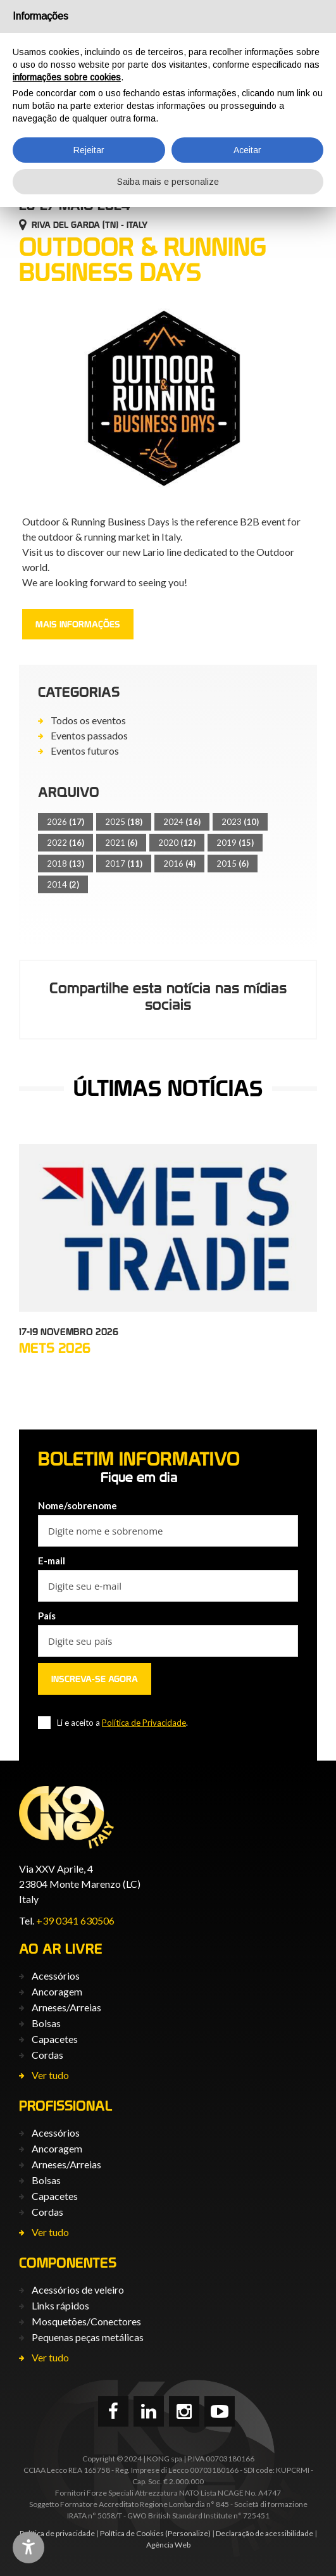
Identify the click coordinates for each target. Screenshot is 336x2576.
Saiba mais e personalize (168, 182)
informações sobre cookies (67, 77)
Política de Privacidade (144, 1723)
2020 (177, 843)
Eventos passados (89, 735)
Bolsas (46, 2023)
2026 (65, 822)
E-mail (51, 1560)
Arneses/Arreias (66, 2007)
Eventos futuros (85, 751)
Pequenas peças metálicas (88, 2337)
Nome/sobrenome (77, 1505)
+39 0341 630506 (75, 1920)
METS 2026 (54, 1348)
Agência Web (168, 2544)
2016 (179, 863)
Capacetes (55, 2039)
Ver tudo (50, 2075)
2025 (123, 822)
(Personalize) (188, 2533)
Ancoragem (57, 1991)
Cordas (47, 2055)
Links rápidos (60, 2305)
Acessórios (56, 1976)
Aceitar (247, 150)
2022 (65, 843)
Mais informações (77, 624)
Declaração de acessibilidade (264, 2533)
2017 (123, 863)
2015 (232, 863)
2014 (63, 884)
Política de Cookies (132, 2533)
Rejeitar (88, 150)
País (47, 1615)
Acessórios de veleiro (78, 2290)
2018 (65, 863)
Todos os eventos (88, 720)
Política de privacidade (57, 2533)
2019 (235, 843)
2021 (121, 843)
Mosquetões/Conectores (86, 2321)
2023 (240, 822)
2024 (182, 822)
